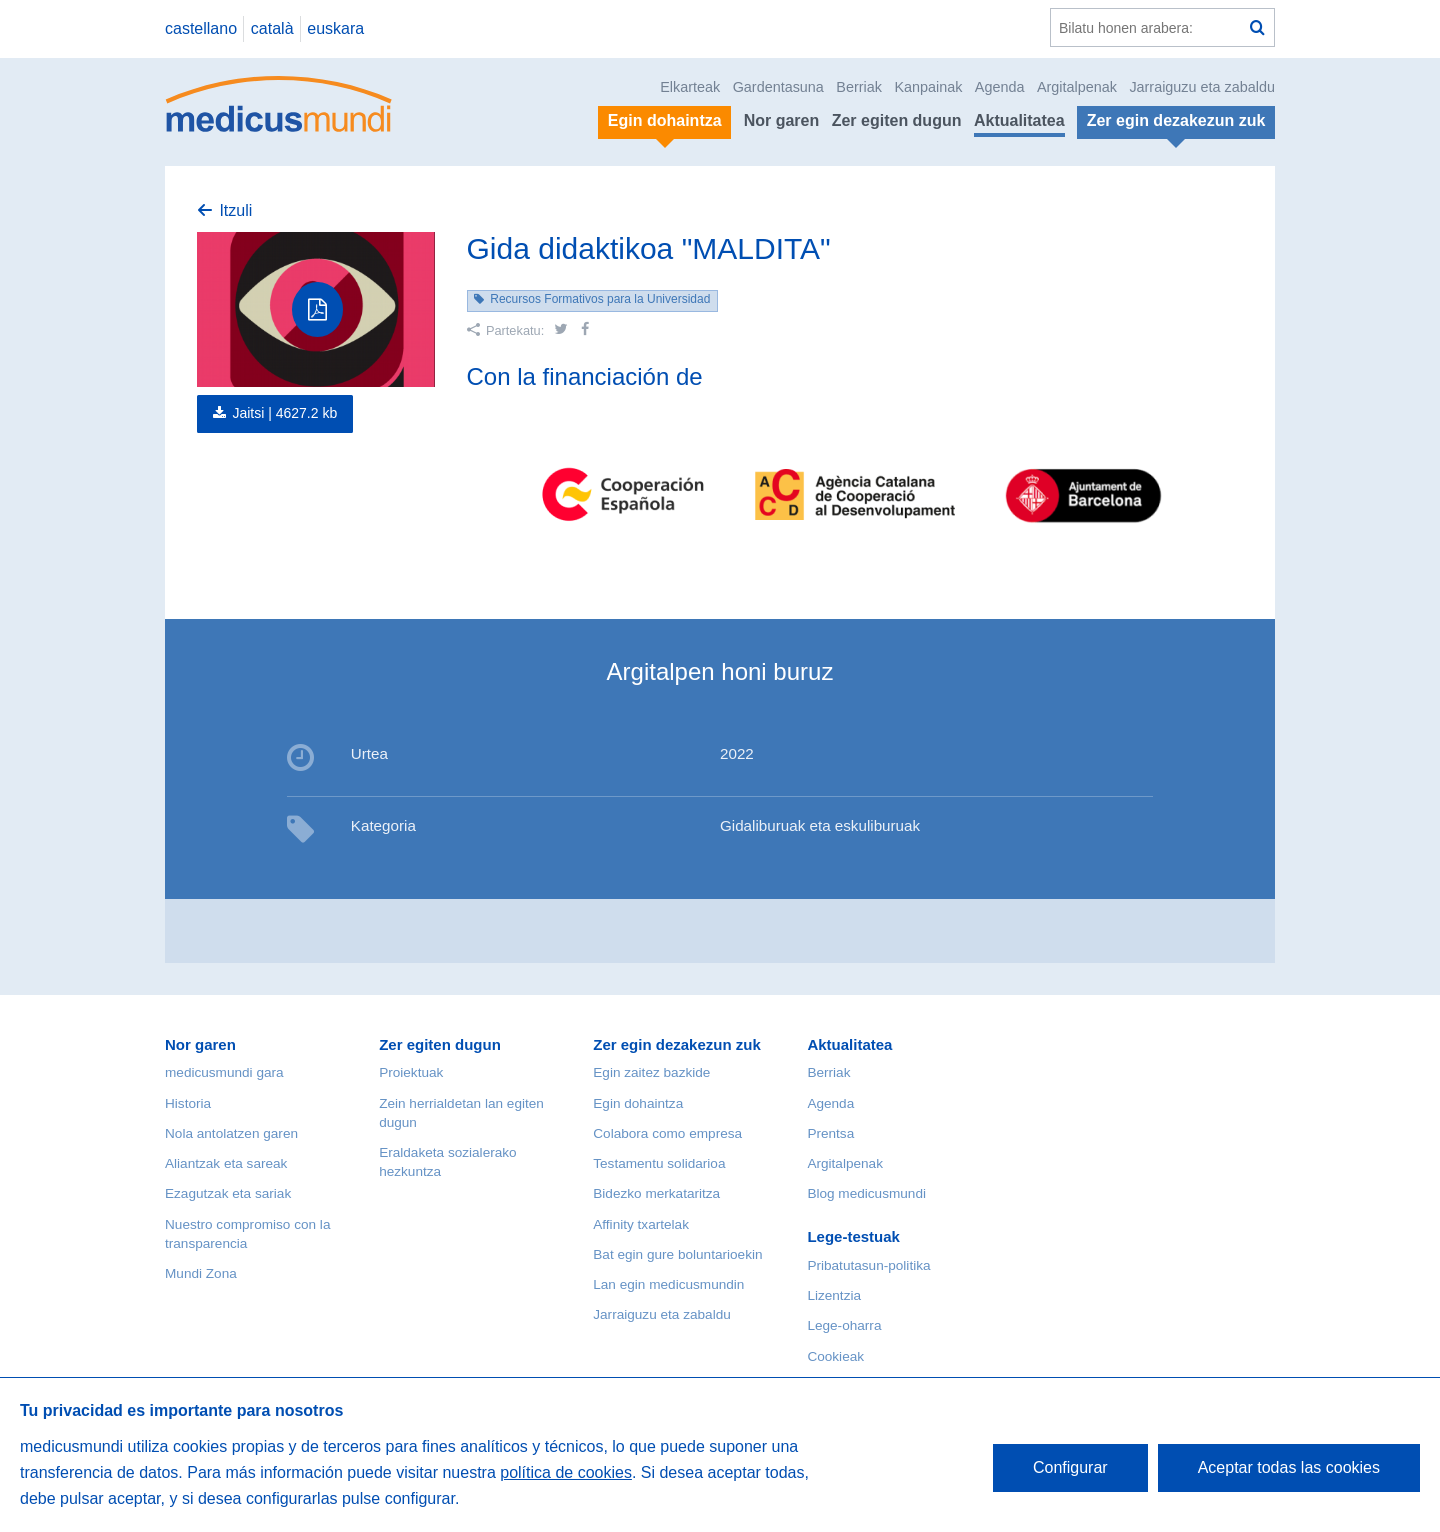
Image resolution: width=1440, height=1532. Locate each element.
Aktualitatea (1019, 120)
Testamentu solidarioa (659, 1163)
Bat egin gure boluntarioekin (677, 1254)
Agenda (1000, 87)
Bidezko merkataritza (656, 1193)
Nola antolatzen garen (231, 1133)
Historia (188, 1103)
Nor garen (782, 120)
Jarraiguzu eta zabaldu (1202, 87)
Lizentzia (834, 1295)
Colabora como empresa (667, 1133)
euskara (335, 28)
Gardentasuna (778, 87)
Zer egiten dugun (897, 120)
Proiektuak (411, 1072)
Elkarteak (690, 87)
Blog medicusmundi (866, 1193)
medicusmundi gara (224, 1072)
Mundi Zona (201, 1273)
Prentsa (830, 1133)
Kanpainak (928, 87)
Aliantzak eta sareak (226, 1163)
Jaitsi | (284, 413)
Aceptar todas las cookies (1289, 1467)
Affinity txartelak (641, 1224)
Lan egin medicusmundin (668, 1284)
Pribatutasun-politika (868, 1265)
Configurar (1070, 1467)
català (272, 28)
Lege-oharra (844, 1325)
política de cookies (566, 1472)
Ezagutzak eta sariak (228, 1193)
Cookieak (835, 1356)
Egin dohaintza (638, 1103)
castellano (201, 28)
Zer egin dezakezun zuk (677, 1044)
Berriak (859, 87)
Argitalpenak (1077, 87)
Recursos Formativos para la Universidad (600, 299)
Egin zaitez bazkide (651, 1072)
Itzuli (235, 210)
